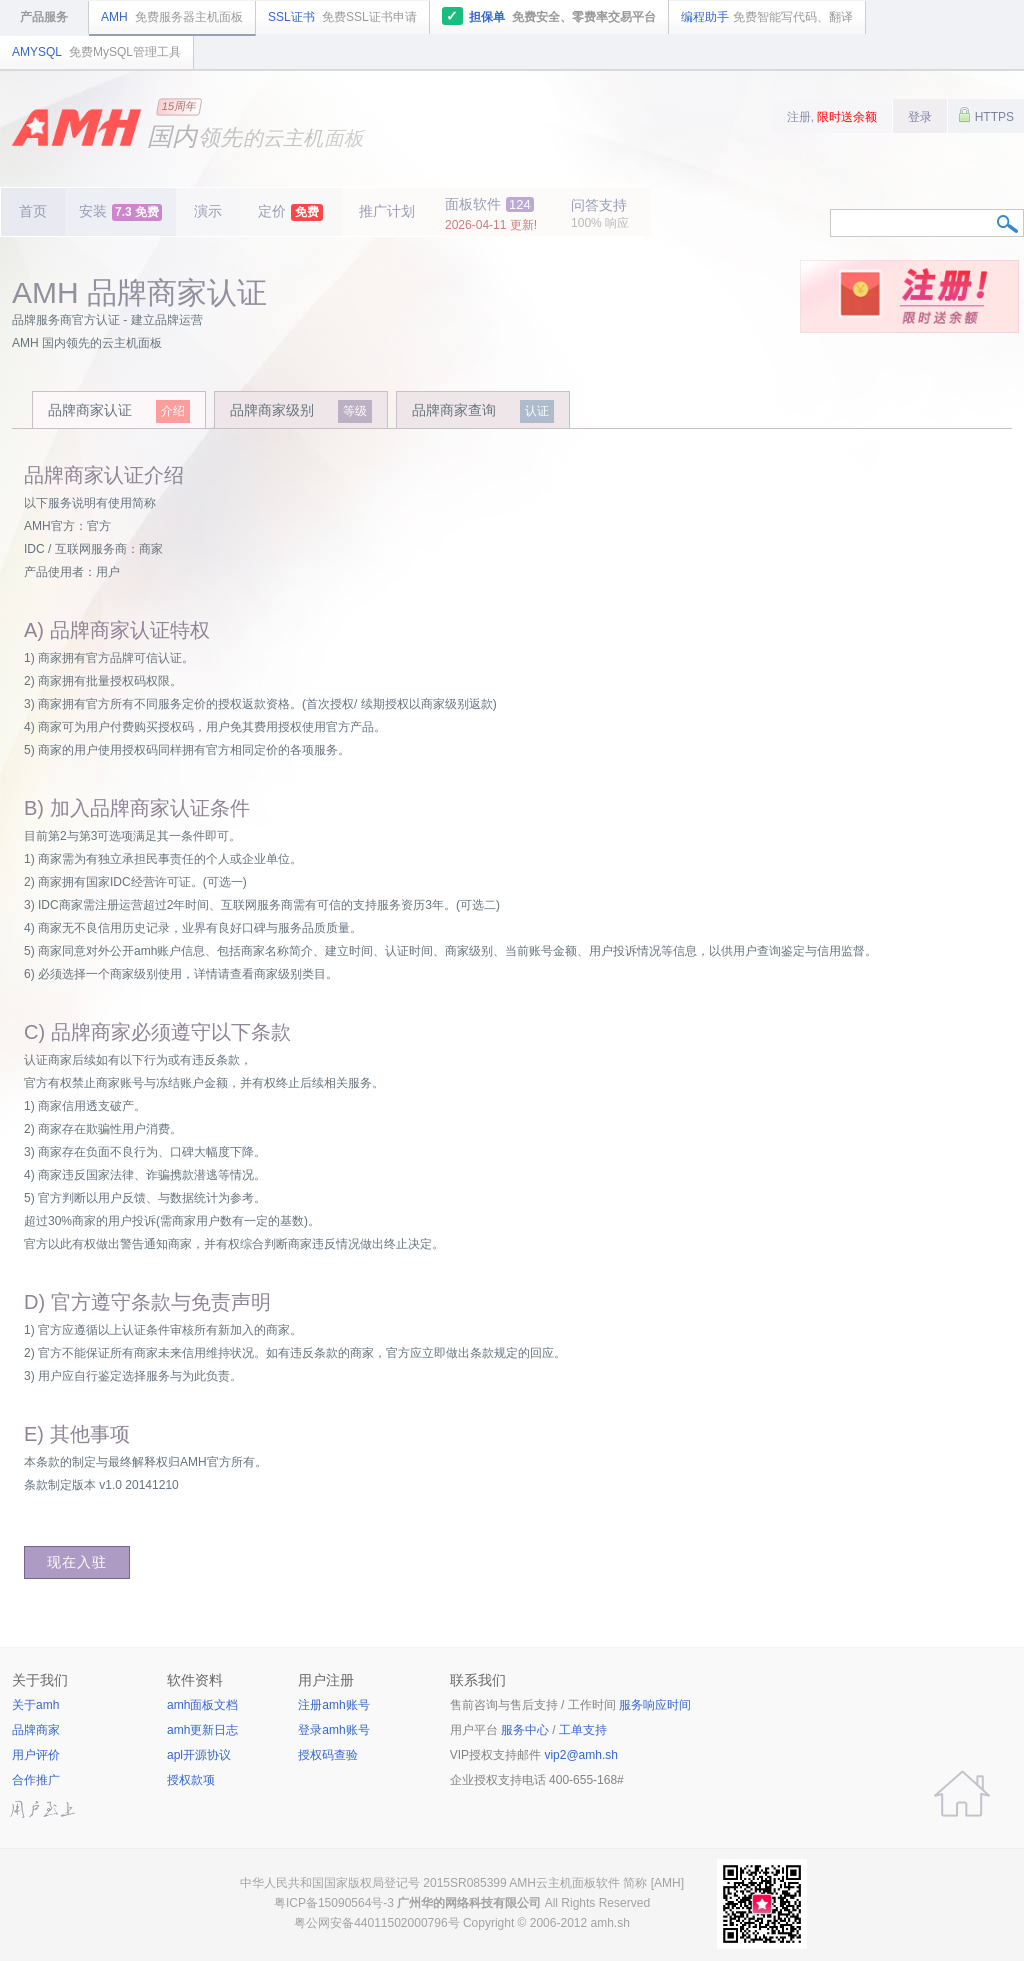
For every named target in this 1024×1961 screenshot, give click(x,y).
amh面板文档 (202, 1705)
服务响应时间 (655, 1705)
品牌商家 (36, 1730)
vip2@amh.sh (581, 1755)
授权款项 (191, 1780)
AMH (172, 17)
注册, (832, 117)
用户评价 (36, 1755)
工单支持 (583, 1730)
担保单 (549, 16)
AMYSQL (96, 52)
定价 (290, 212)
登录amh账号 (333, 1730)
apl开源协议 (199, 1755)
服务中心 (525, 1730)
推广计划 (387, 211)
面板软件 (491, 214)
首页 (33, 211)
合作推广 (36, 1780)
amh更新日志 (202, 1730)
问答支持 (600, 213)
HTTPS (986, 115)
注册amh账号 (333, 1705)
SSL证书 (342, 17)
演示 (208, 211)
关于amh (35, 1705)
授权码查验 (328, 1755)
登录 (920, 117)
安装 (120, 212)
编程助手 (767, 17)
